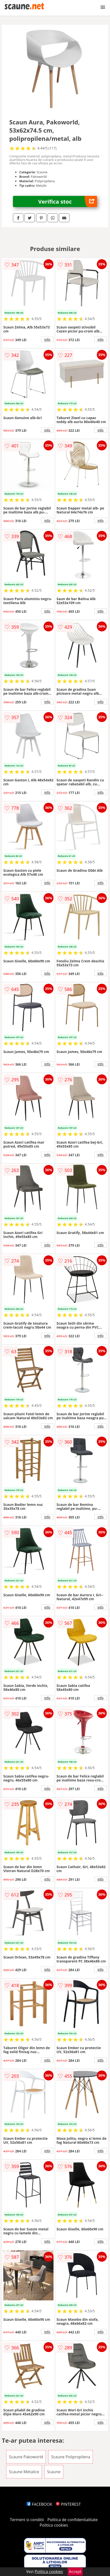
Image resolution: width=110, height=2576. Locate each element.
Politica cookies (54, 2525)
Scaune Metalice (24, 2471)
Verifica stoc (67, 201)
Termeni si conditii (27, 2519)
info (47, 339)
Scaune (53, 2471)
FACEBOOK (39, 2504)
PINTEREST (68, 2504)
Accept (75, 2571)
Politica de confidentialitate (73, 2519)
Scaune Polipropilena (70, 2457)
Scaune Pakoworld (26, 2457)
